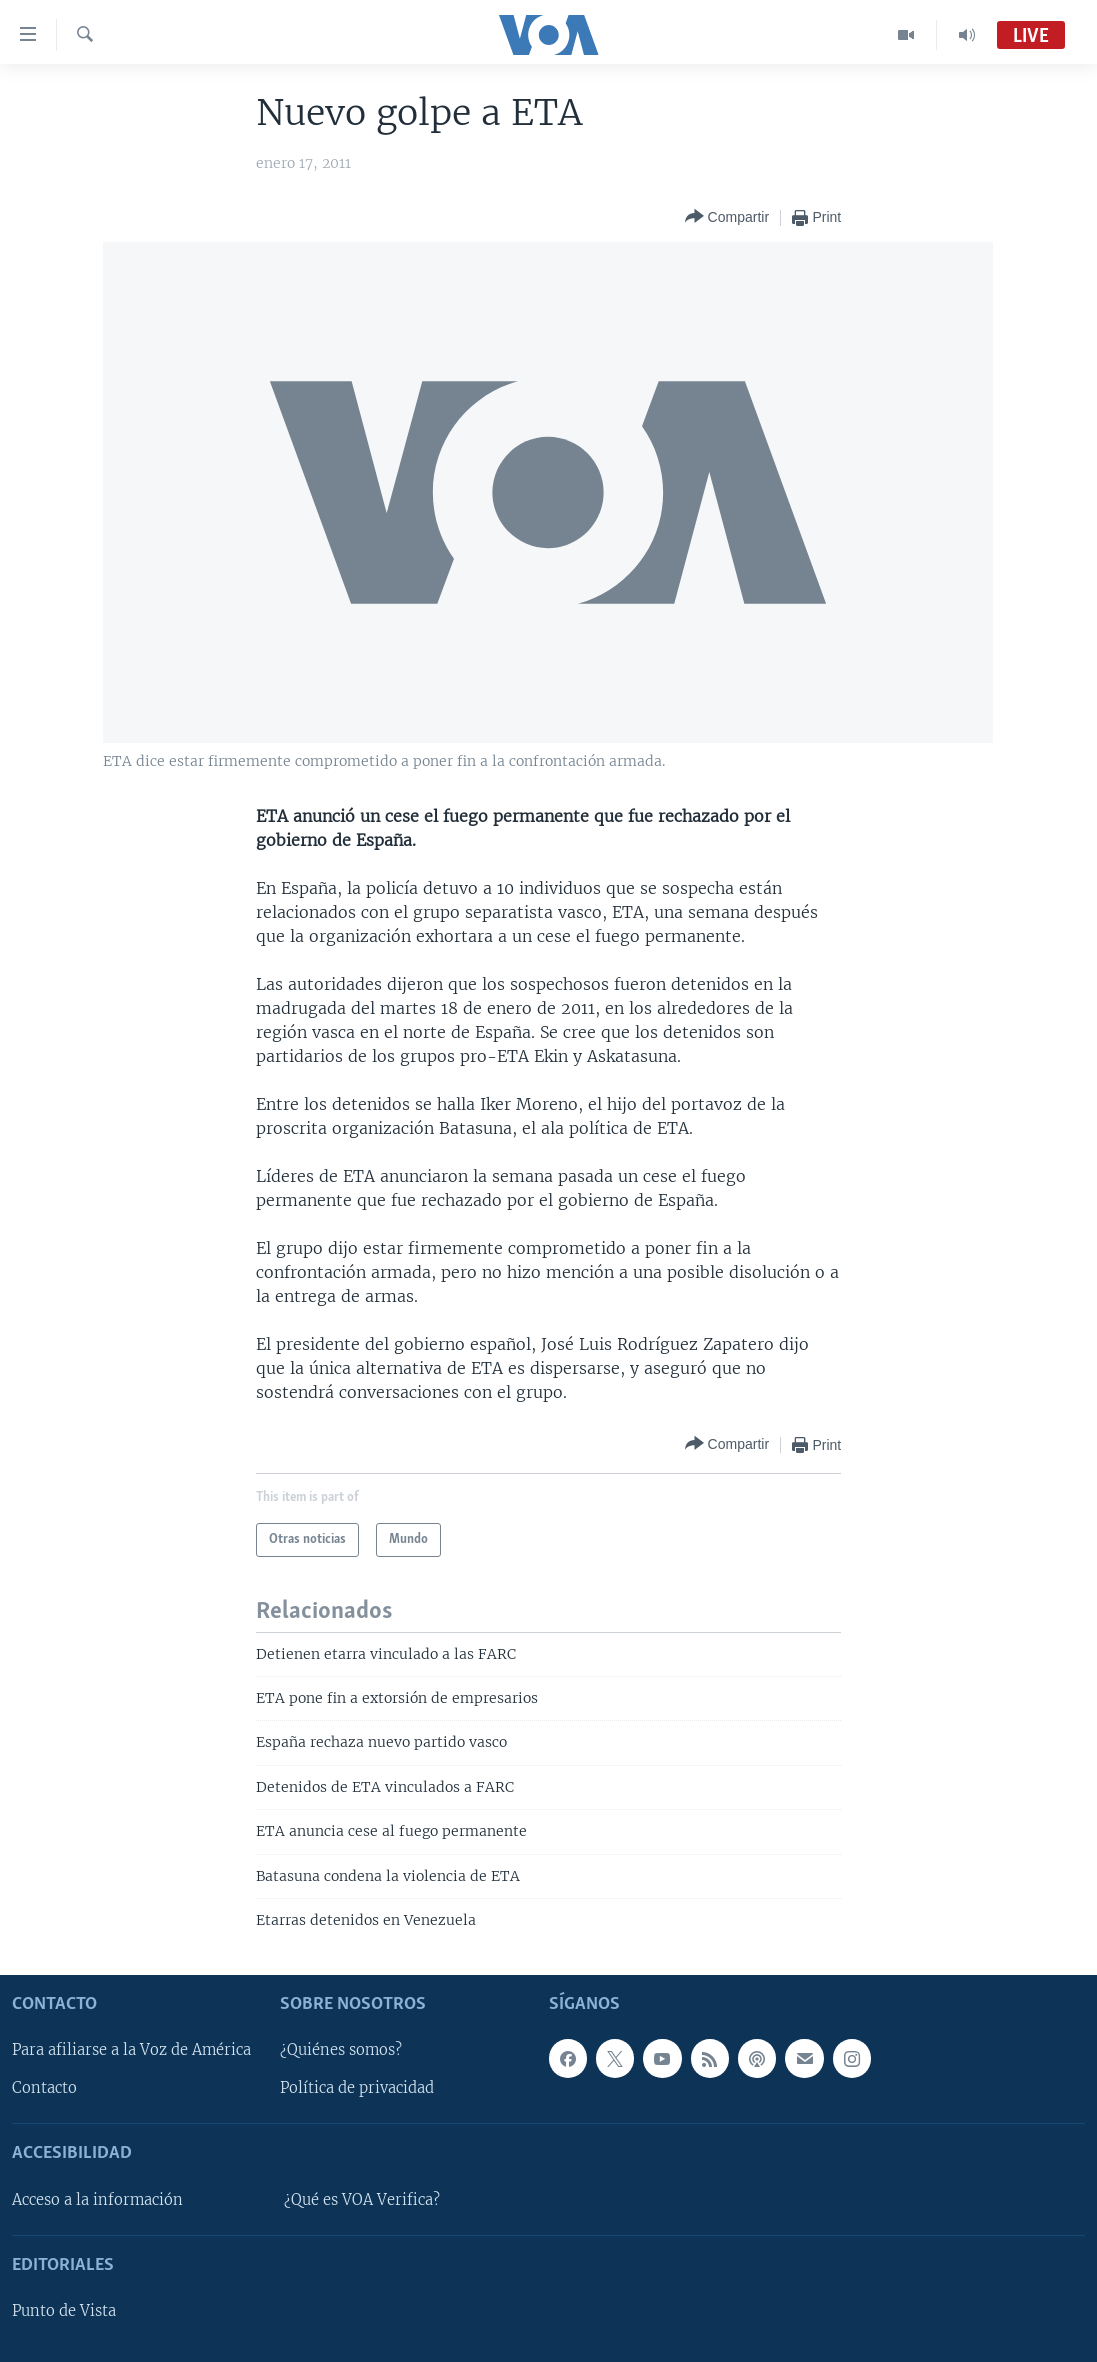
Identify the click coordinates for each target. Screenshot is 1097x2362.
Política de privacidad (357, 2088)
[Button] (727, 217)
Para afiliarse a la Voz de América (131, 2050)
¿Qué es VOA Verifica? (362, 2199)
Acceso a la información (97, 2199)
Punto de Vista (64, 2311)
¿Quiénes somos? (341, 2050)
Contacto (44, 2088)
